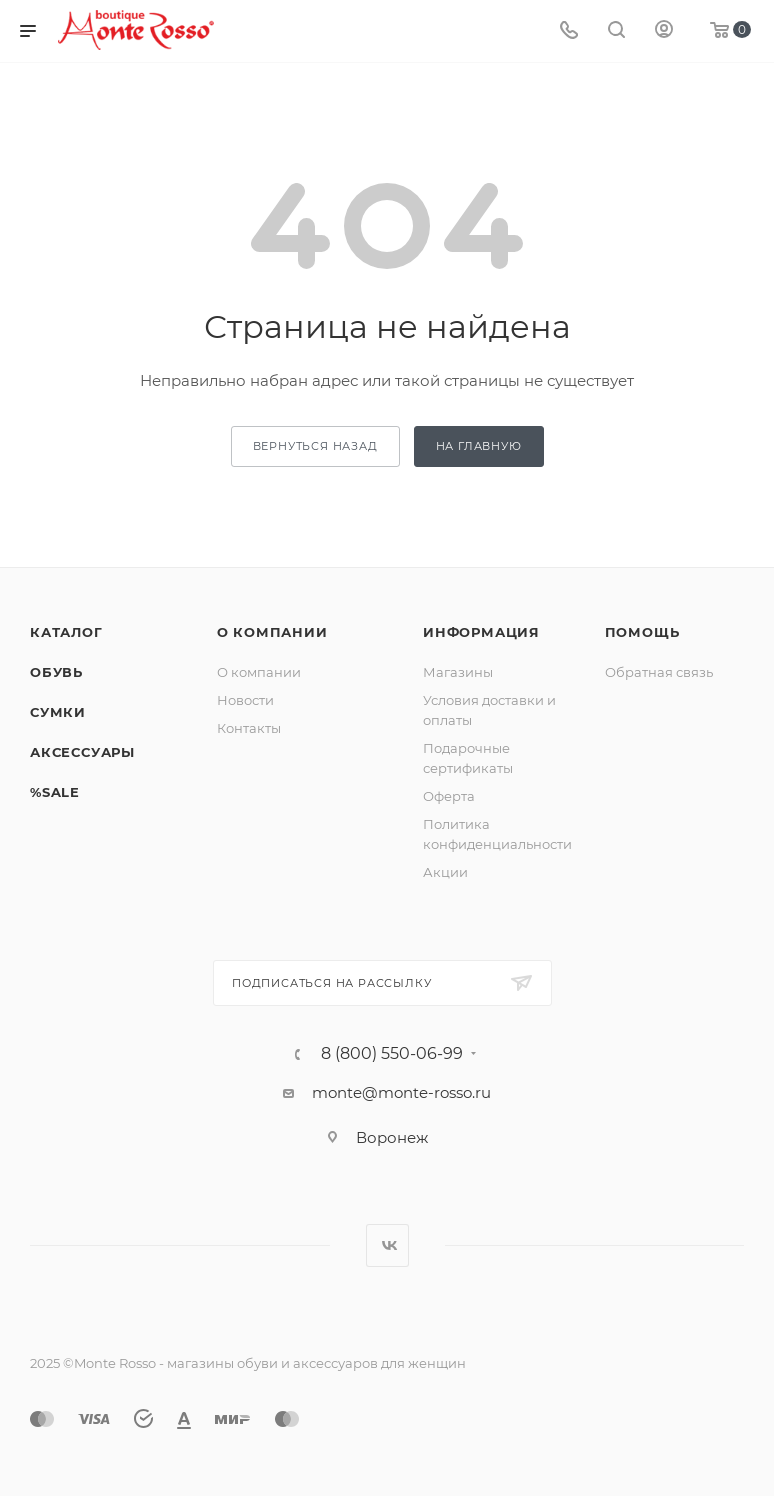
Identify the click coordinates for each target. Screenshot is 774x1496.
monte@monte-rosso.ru (401, 1092)
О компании (272, 632)
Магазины (458, 672)
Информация (481, 632)
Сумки (58, 712)
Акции (445, 872)
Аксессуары (82, 752)
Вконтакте (387, 1245)
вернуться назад (315, 446)
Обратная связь (659, 672)
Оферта (449, 796)
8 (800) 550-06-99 (392, 1054)
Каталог (66, 632)
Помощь (642, 632)
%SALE (55, 792)
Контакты (249, 728)
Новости (245, 700)
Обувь (56, 672)
